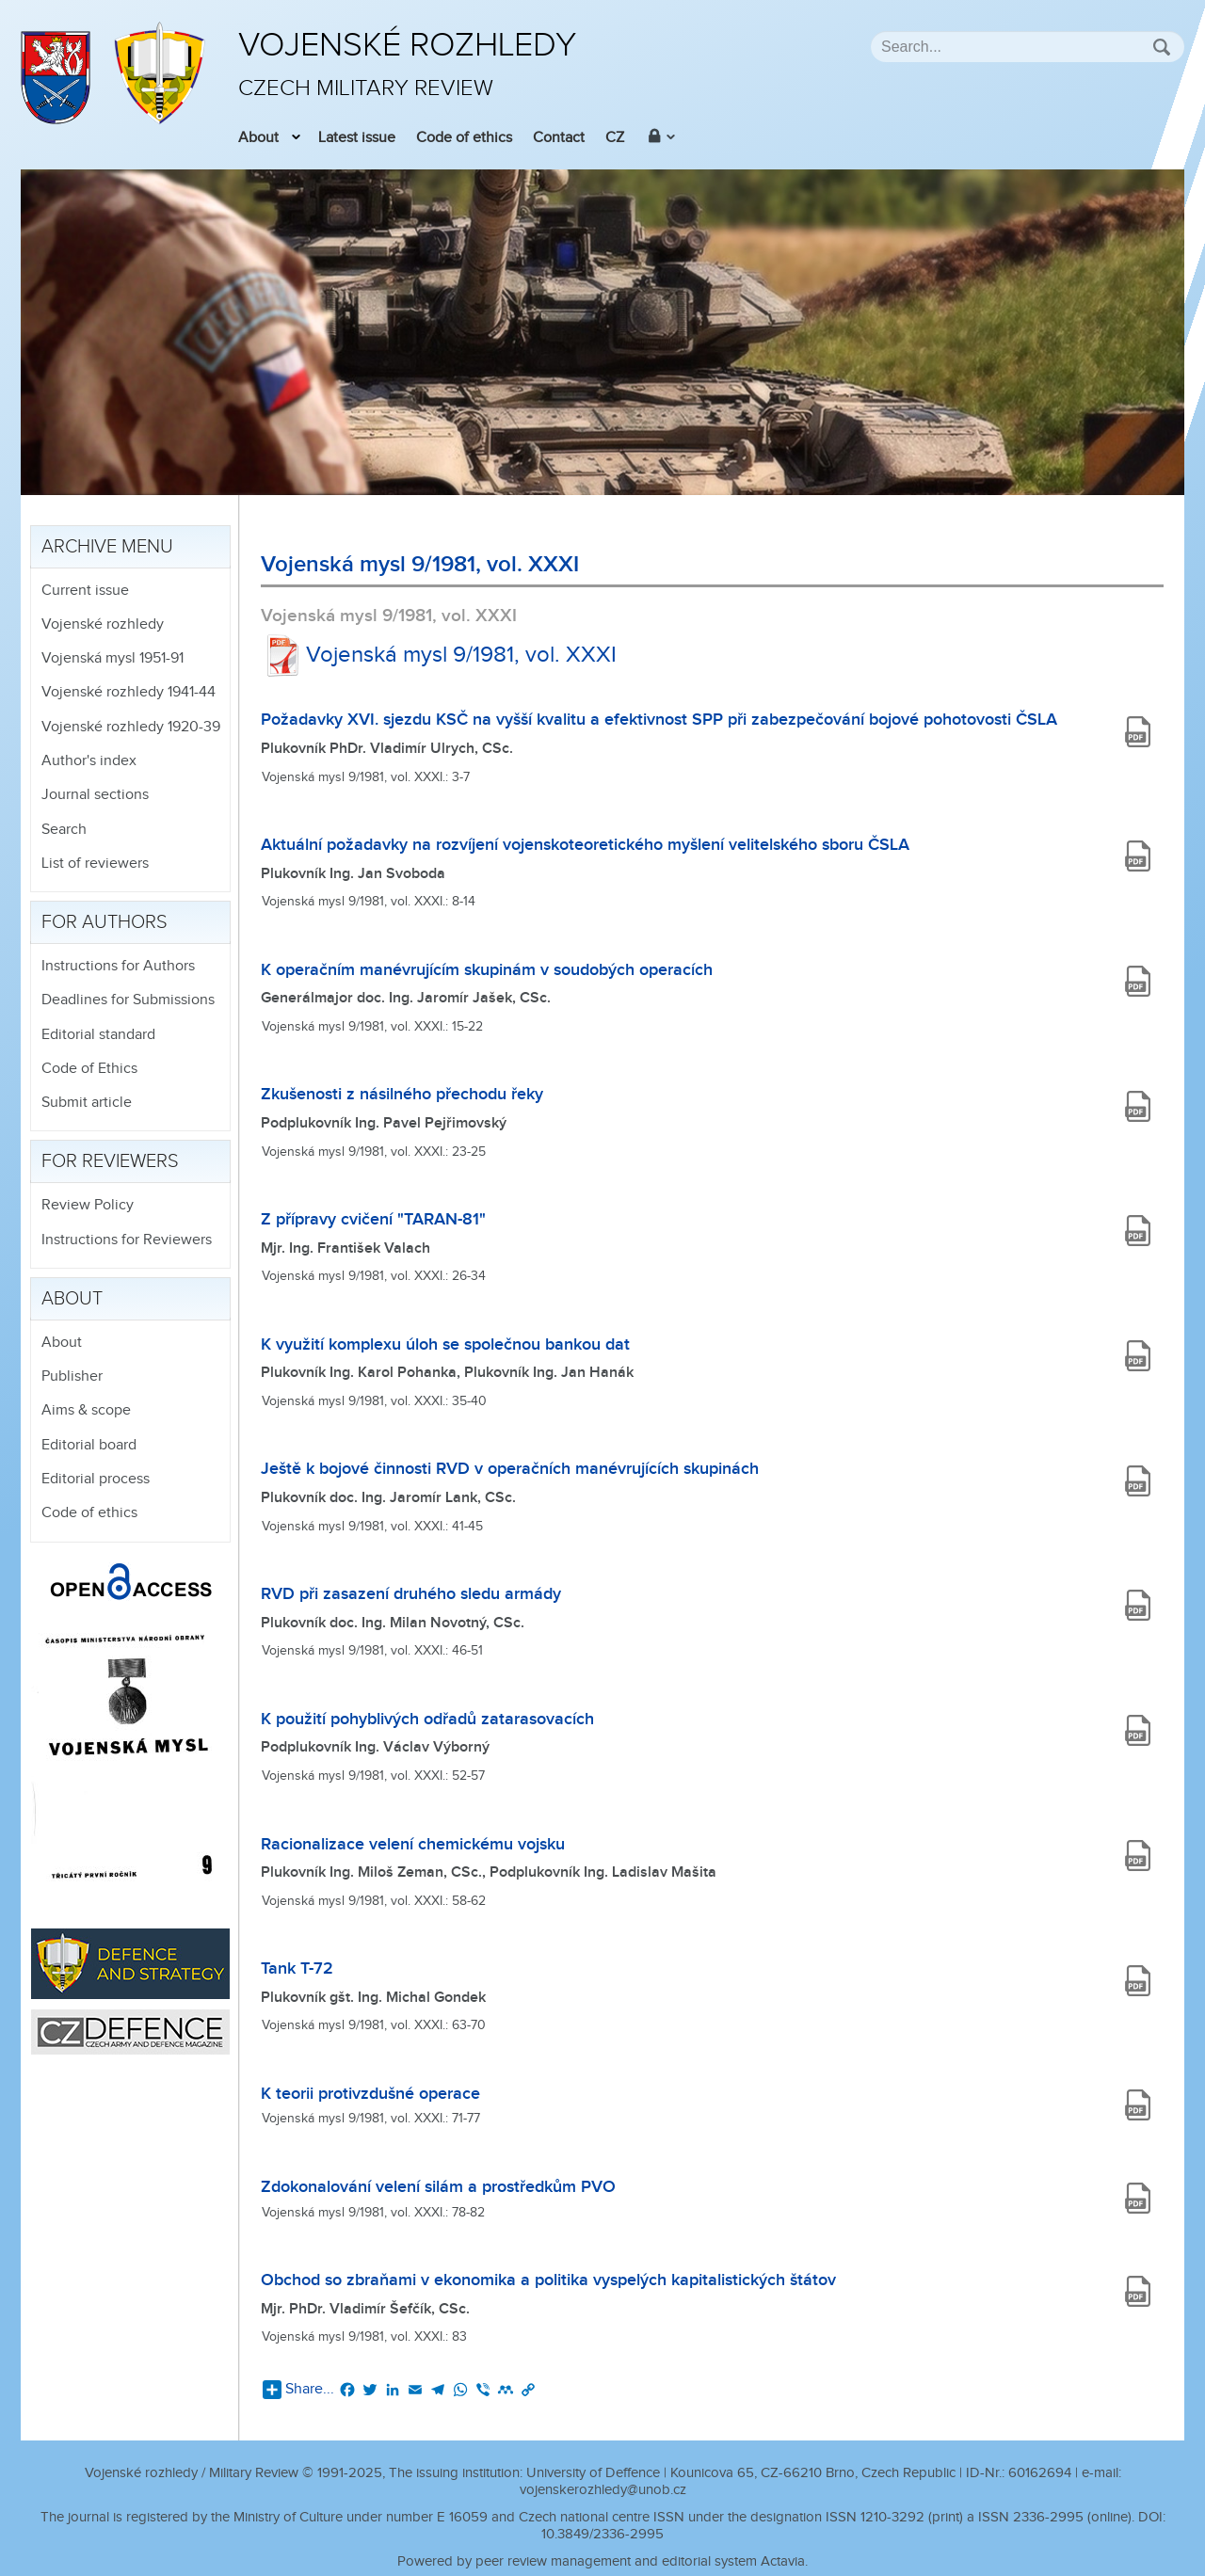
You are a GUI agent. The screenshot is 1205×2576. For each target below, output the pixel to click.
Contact (559, 138)
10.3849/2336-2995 (602, 2534)
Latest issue (356, 138)
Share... (298, 2389)
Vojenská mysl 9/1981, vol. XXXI (439, 655)
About (258, 138)
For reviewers (110, 1161)
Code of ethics (464, 138)
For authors (104, 922)
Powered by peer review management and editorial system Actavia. (602, 2561)
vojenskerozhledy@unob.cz (603, 2490)
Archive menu (107, 547)
